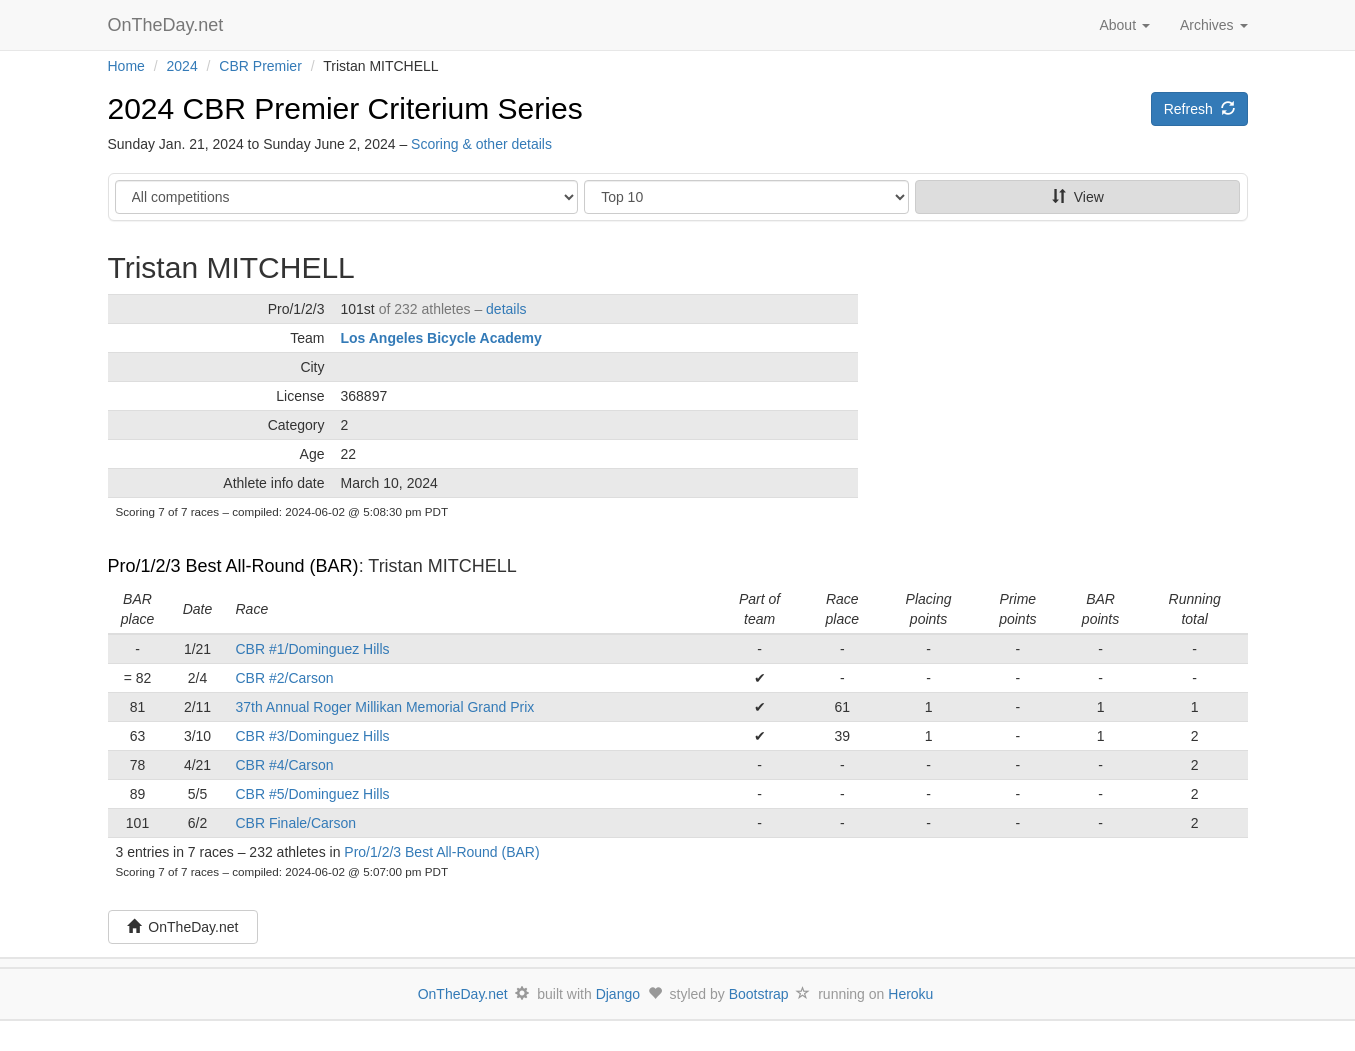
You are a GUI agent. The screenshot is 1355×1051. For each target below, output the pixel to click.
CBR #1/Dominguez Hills (313, 649)
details (506, 309)
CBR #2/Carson (285, 678)
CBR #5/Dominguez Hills (313, 794)
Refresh (1199, 109)
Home (126, 66)
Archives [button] (1214, 25)
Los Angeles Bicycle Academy (441, 338)
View (1078, 197)
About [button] (1124, 25)
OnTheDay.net (168, 25)
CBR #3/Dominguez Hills (313, 736)
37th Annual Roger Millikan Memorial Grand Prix (385, 707)
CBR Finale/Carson (296, 823)
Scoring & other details (481, 144)
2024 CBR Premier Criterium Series (345, 108)
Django (618, 994)
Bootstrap (759, 994)
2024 (182, 66)
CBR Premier (260, 66)
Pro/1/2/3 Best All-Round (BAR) (233, 566)
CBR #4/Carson (285, 765)
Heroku (910, 994)
